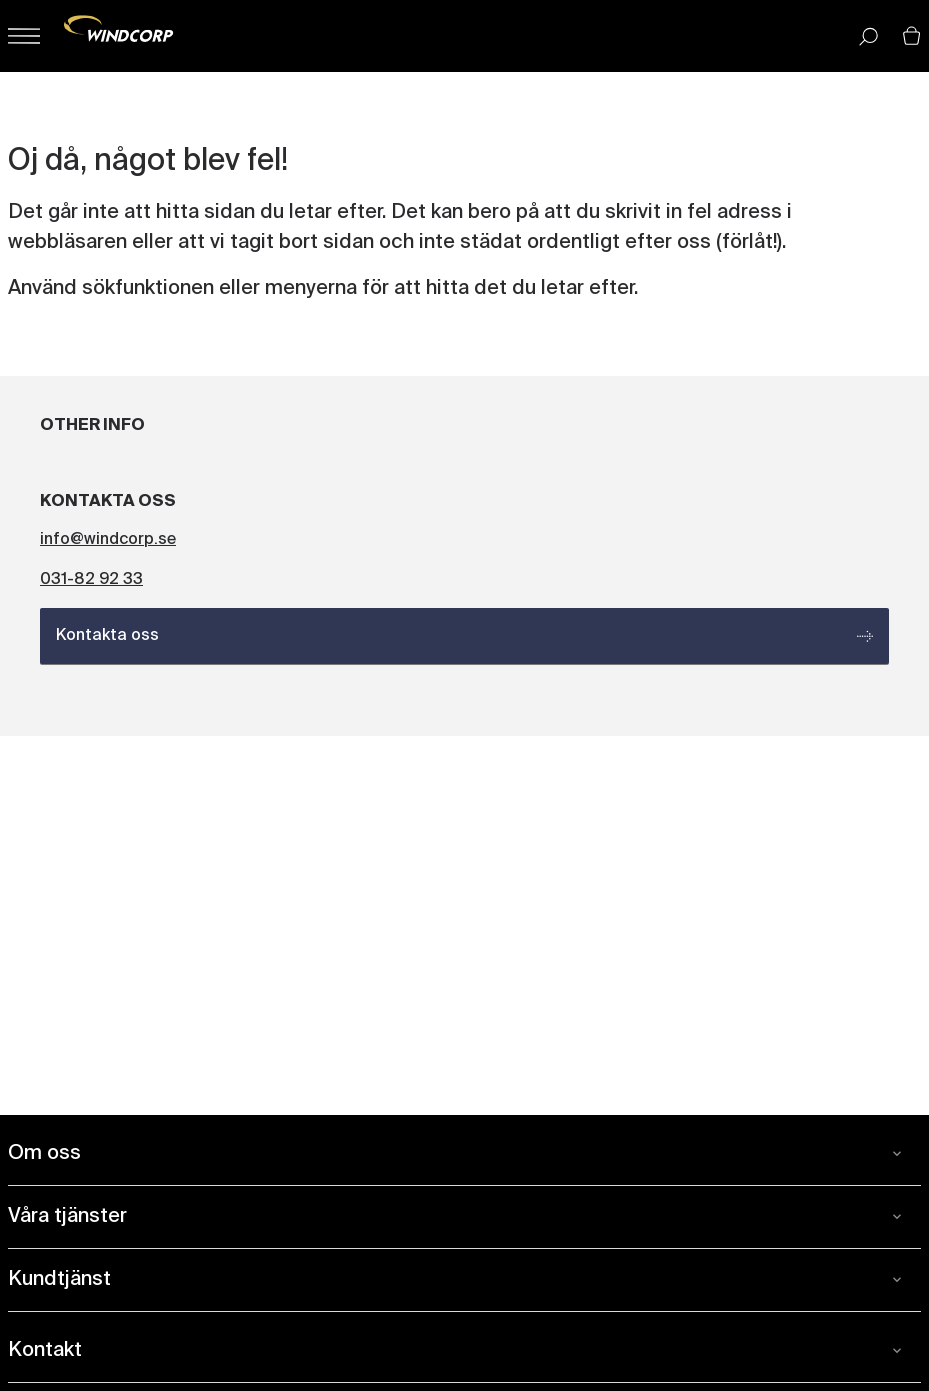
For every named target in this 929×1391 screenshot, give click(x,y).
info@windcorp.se (108, 540)
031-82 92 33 (91, 580)
